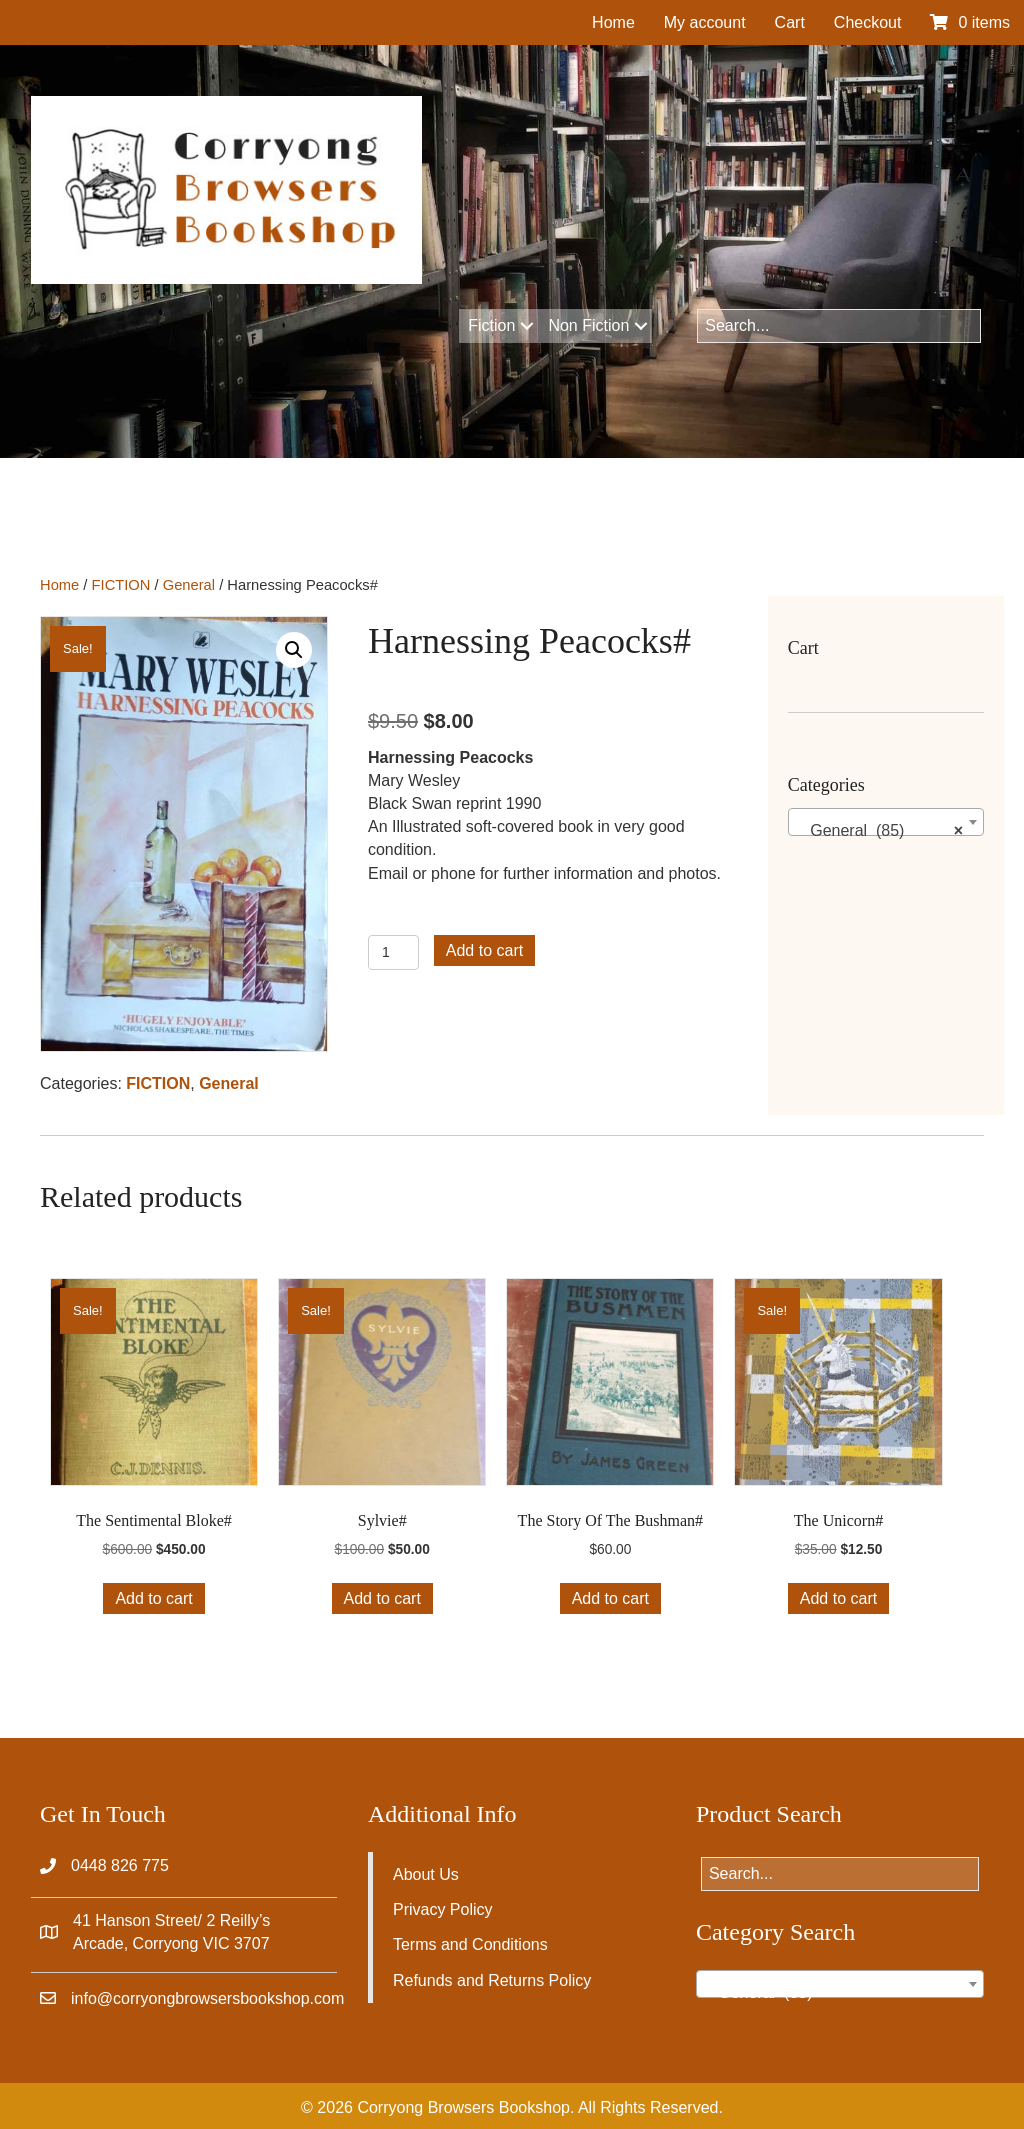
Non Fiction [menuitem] (588, 325)
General (189, 585)
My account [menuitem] (705, 22)
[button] (526, 326)
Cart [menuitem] (790, 22)
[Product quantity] (393, 952)
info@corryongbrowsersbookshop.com (207, 1998)
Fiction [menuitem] (491, 325)
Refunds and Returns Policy (492, 1980)
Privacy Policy (443, 1909)
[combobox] (886, 822)
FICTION (121, 585)
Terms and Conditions (470, 1944)
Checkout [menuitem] (868, 22)
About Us (426, 1874)
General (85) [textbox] (880, 831)
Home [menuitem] (613, 22)
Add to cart (484, 950)
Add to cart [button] (153, 1598)
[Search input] (839, 326)
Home (59, 585)
